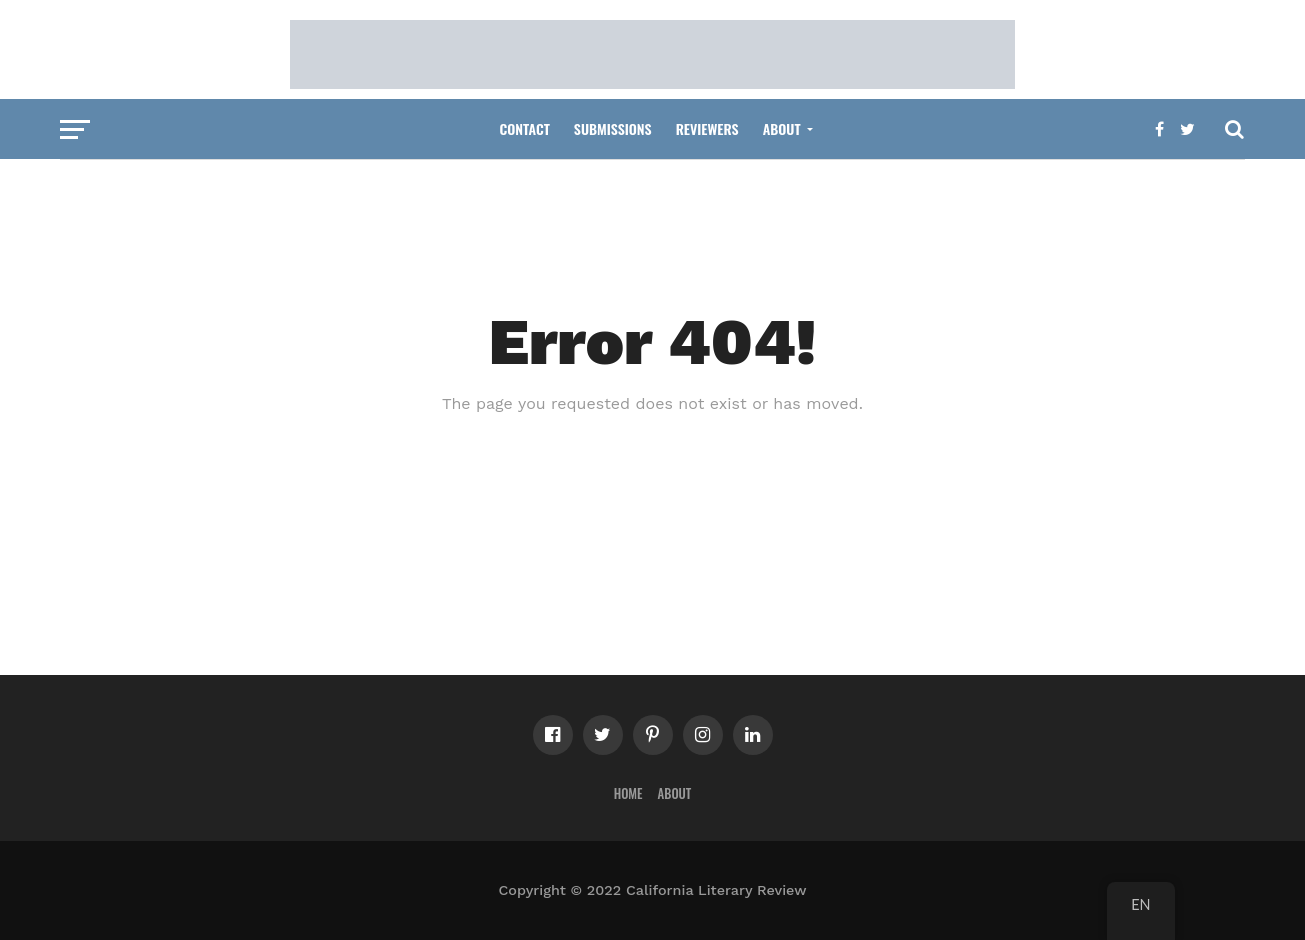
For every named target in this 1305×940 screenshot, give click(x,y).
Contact (524, 128)
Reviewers (707, 128)
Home (628, 793)
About (782, 128)
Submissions (613, 128)
